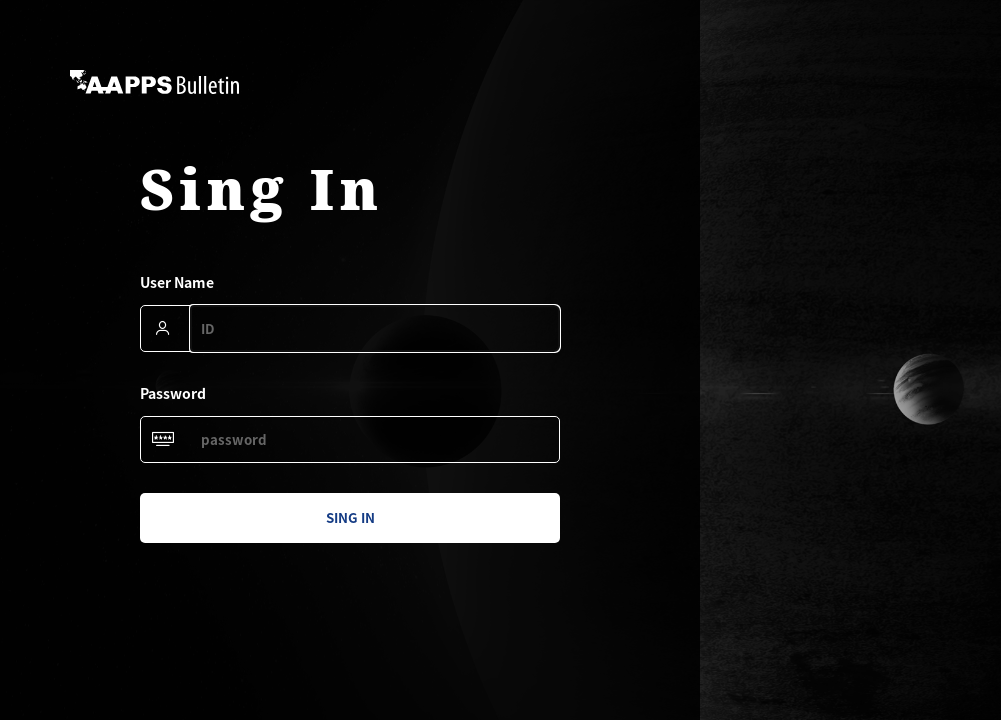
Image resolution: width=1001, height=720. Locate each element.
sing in (350, 517)
